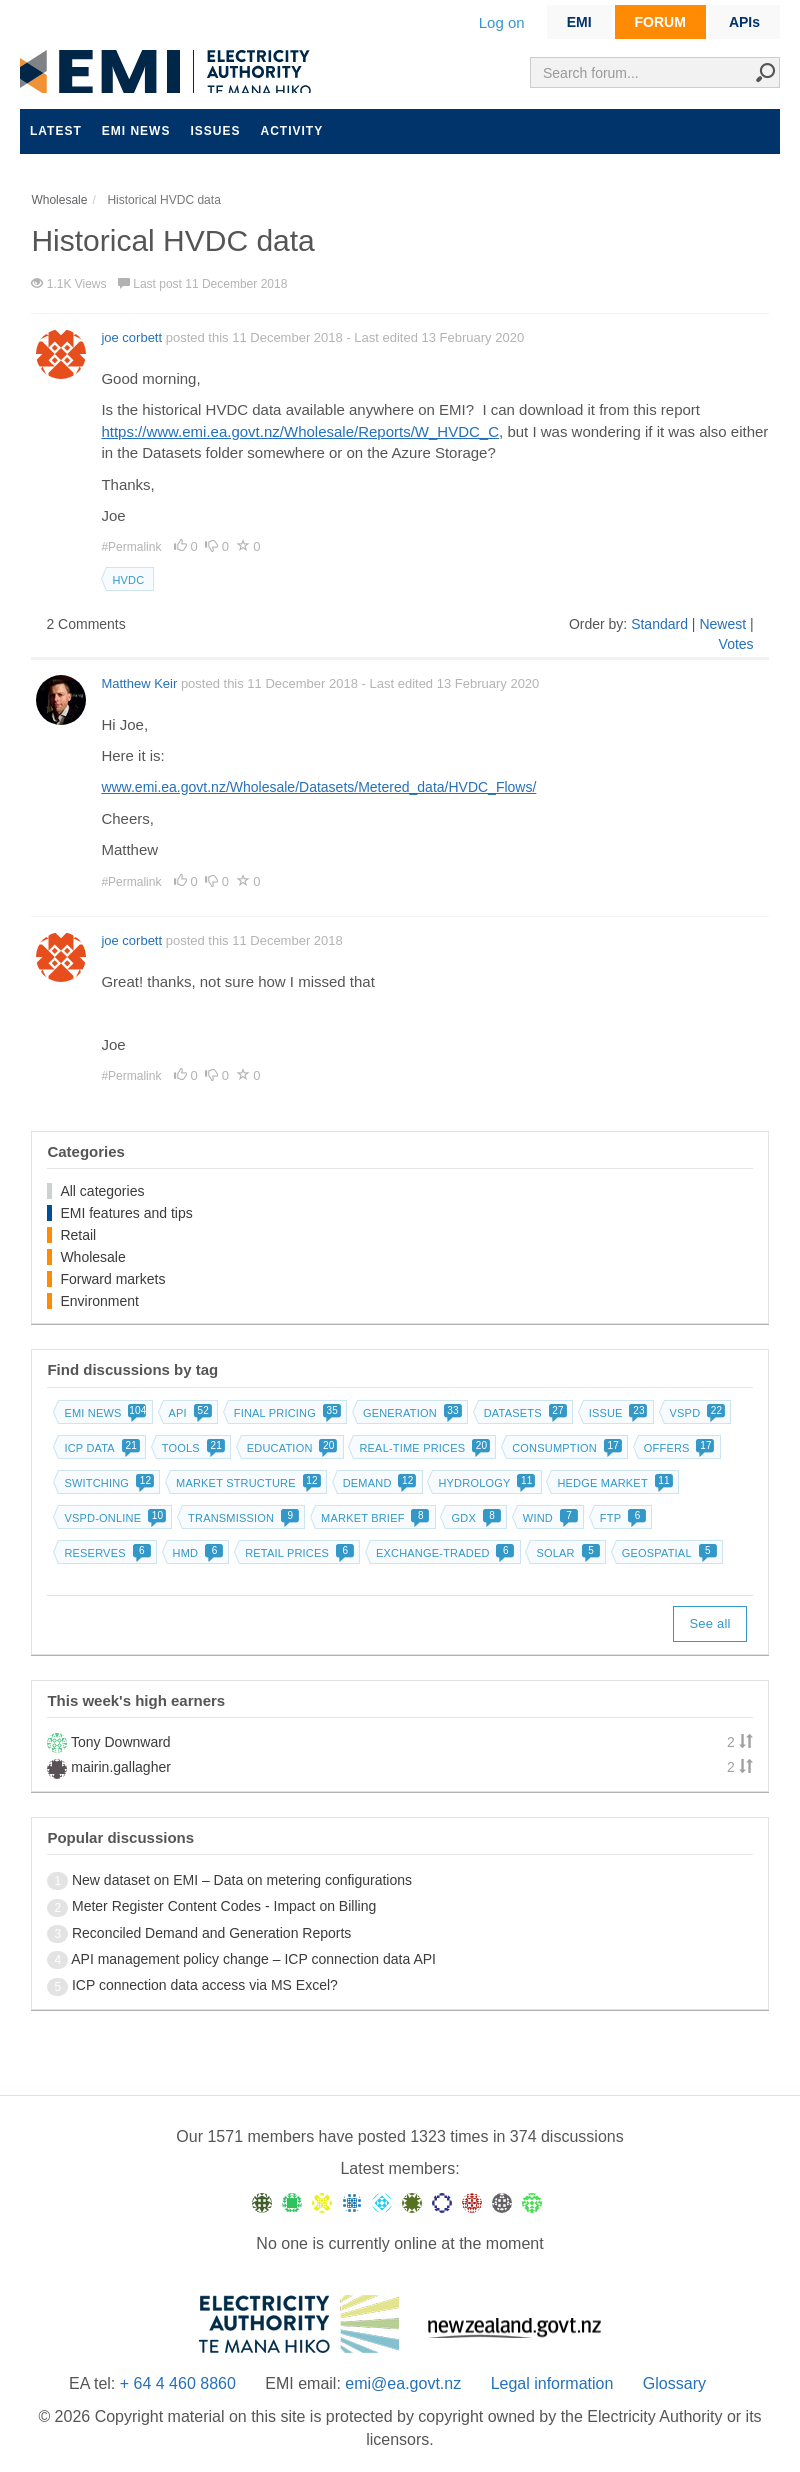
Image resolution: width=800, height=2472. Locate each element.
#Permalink (132, 547)
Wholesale (92, 1257)
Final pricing (285, 1413)
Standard (659, 624)
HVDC (128, 580)
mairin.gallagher (121, 1767)
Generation (410, 1413)
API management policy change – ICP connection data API (253, 1959)
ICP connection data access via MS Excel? (205, 1985)
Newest (722, 624)
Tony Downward (121, 1742)
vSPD (696, 1413)
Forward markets (112, 1279)
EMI (579, 22)
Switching (107, 1483)
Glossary (674, 2383)
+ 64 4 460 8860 (178, 2383)
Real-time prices (422, 1448)
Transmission (241, 1518)
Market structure (246, 1483)
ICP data (100, 1448)
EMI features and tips (126, 1213)
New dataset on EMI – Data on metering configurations (242, 1880)
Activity (291, 131)
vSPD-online (113, 1518)
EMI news (136, 131)
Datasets (523, 1413)
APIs (744, 22)
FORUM (660, 22)
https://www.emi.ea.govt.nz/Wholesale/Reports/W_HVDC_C (300, 431)
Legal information (552, 2383)
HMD (196, 1553)
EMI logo (170, 71)
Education (290, 1448)
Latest (56, 131)
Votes (736, 644)
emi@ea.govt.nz (403, 2383)
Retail (78, 1235)
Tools (191, 1448)
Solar (565, 1553)
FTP (621, 1518)
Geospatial (667, 1553)
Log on (502, 22)
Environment (99, 1301)
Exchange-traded (443, 1553)
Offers (677, 1448)
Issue (616, 1413)
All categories (102, 1191)
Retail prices (297, 1553)
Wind (548, 1518)
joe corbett (131, 337)
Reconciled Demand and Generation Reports (211, 1933)
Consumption (565, 1448)
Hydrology (484, 1483)
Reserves (105, 1553)
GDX (473, 1518)
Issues (215, 131)
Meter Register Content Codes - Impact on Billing (224, 1906)
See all (709, 1623)
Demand (378, 1483)
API (188, 1413)
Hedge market (612, 1483)
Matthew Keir (139, 683)
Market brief (373, 1518)
